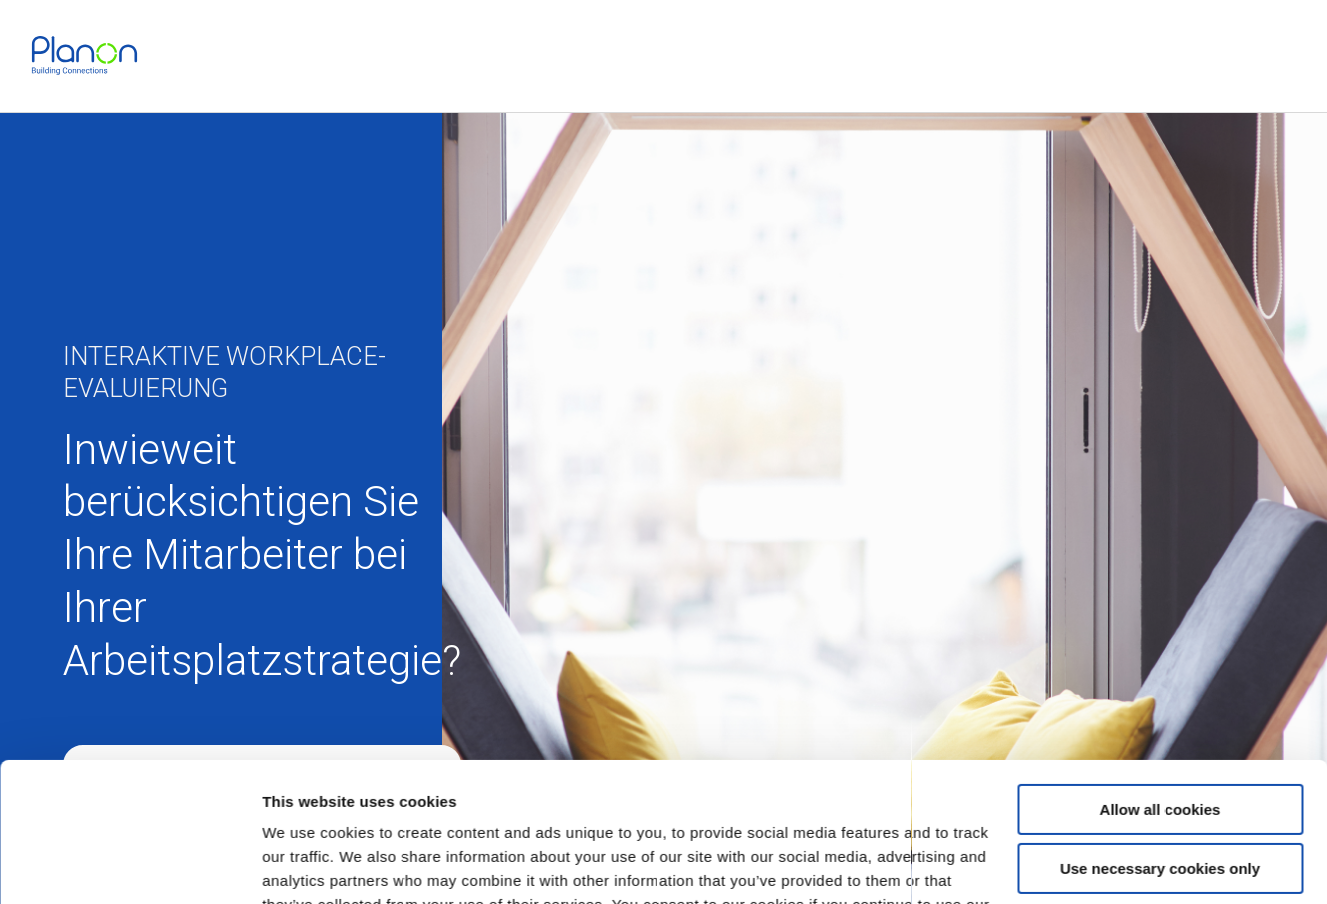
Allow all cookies (1160, 690)
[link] (84, 55)
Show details (308, 864)
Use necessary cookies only (1160, 748)
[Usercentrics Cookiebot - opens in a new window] (129, 865)
